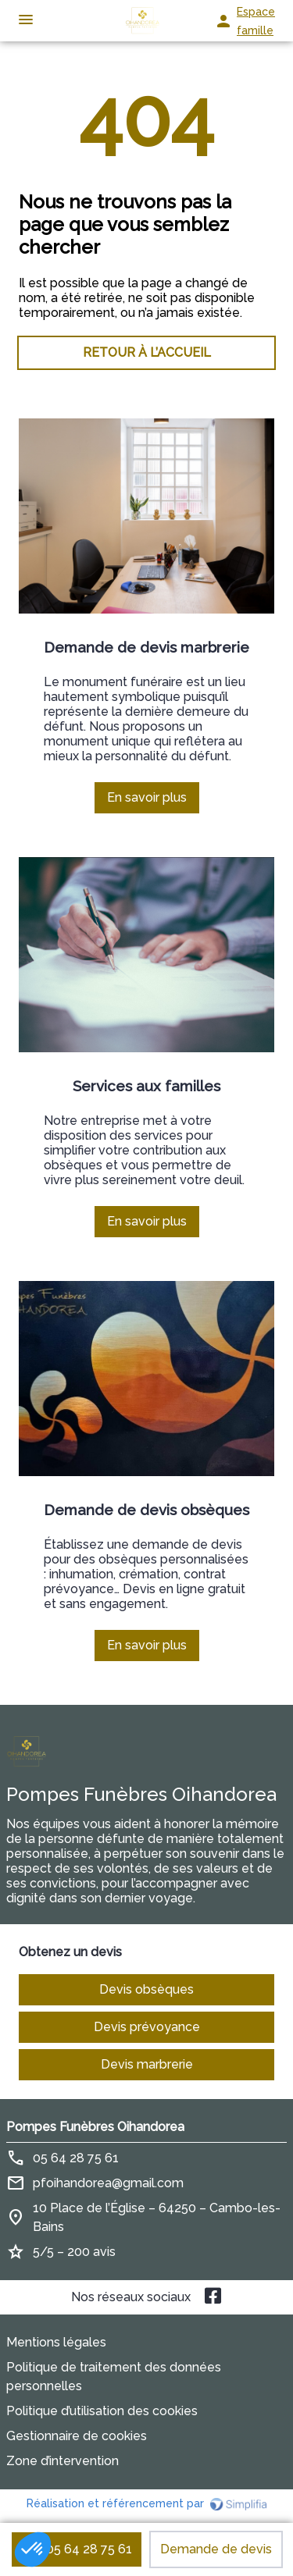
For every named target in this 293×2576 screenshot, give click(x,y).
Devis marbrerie (147, 2064)
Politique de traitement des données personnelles (113, 2376)
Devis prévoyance (147, 2026)
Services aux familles (146, 1085)
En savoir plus (153, 801)
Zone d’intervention (62, 2460)
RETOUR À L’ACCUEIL (147, 352)
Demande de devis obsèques (146, 1509)
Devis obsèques (146, 1989)
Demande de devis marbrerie (146, 647)
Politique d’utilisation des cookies (102, 2410)
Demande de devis (216, 2549)
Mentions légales (56, 2342)
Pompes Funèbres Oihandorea (95, 2126)
